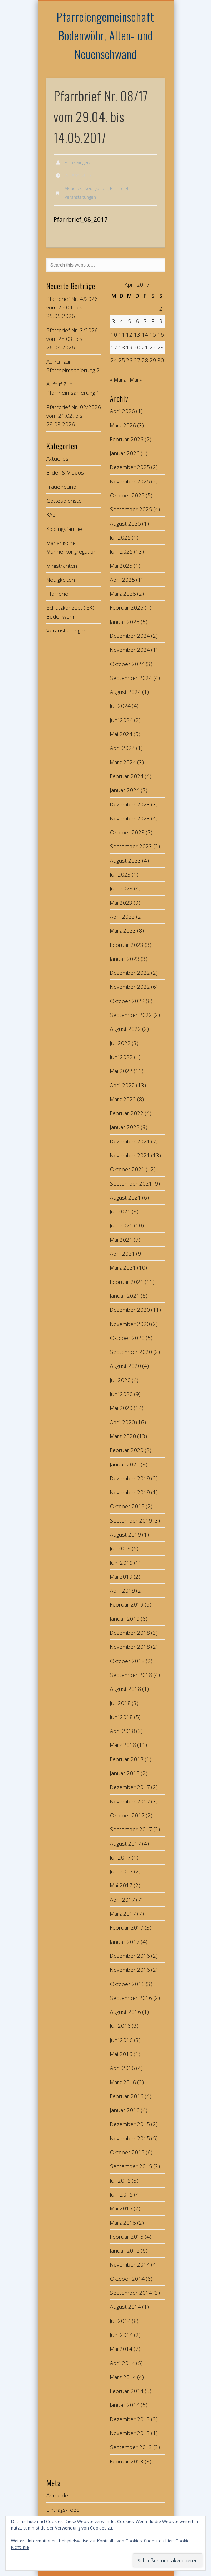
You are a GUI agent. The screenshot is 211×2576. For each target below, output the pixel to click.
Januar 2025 (125, 621)
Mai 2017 (121, 1885)
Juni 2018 (121, 1717)
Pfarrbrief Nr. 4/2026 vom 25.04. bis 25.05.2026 (72, 307)
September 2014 (131, 2292)
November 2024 (130, 649)
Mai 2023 (121, 902)
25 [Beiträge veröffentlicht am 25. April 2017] (122, 360)
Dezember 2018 (130, 1632)
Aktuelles (73, 188)
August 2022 (125, 1028)
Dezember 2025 (130, 467)
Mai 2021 (121, 1239)
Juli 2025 (120, 537)
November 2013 (130, 2433)
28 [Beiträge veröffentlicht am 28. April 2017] (145, 360)
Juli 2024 (120, 705)
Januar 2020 (125, 1464)
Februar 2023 (127, 944)
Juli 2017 (120, 1857)
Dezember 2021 (130, 1141)
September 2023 (131, 846)
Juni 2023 (121, 888)
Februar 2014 (127, 2390)
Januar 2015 (125, 2250)
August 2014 (125, 2306)
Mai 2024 (121, 734)
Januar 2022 (125, 1127)
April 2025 (122, 579)
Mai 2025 (121, 565)
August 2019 (125, 1534)
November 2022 (130, 986)
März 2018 (123, 1744)
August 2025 (125, 523)
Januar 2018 (125, 1773)
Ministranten (61, 565)
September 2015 (131, 2166)
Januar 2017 (125, 1941)
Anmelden (58, 2495)
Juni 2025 (121, 551)
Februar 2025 (127, 607)
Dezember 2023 (130, 804)
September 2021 (131, 1183)
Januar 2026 (125, 453)
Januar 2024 (125, 790)
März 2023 (123, 930)
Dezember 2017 (130, 1787)
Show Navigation (147, 64)
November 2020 (130, 1323)
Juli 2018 (120, 1703)
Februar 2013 (127, 2461)
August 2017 (125, 1843)
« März (118, 379)
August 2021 (125, 1197)
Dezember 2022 (130, 972)
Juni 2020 (121, 1394)
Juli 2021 (120, 1211)
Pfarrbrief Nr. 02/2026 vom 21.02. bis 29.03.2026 (73, 415)
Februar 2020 (127, 1450)
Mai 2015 (121, 2208)
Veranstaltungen (80, 197)
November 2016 (130, 1969)
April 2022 (122, 1085)
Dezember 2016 (130, 1955)
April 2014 (122, 2363)
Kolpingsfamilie (64, 528)
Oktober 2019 (127, 1506)
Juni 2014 (121, 2334)
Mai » (136, 379)
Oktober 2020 (127, 1337)
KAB (51, 514)
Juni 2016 (121, 2040)
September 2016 (131, 1997)
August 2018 (125, 1688)
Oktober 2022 (127, 1000)
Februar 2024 (127, 776)
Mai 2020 (121, 1407)
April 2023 (122, 916)
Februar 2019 (127, 1604)
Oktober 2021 (127, 1169)
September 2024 (131, 677)
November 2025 (130, 481)
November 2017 (130, 1801)
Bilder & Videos (65, 472)
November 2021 (130, 1155)
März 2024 (123, 762)
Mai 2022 (121, 1070)
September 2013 (131, 2447)
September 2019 (131, 1520)
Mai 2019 (121, 1576)
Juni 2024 (121, 720)
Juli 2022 (120, 1043)
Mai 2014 (121, 2348)
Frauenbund (61, 486)
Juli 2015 (120, 2180)
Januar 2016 (125, 2110)
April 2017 (122, 1899)
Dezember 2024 (130, 635)
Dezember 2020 (130, 1309)
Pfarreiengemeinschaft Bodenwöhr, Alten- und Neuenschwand (105, 35)
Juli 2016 (120, 2025)
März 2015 (123, 2222)
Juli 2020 (120, 1380)
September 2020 (131, 1351)
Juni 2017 (121, 1871)
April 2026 (122, 411)
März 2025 (123, 593)
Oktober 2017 (127, 1815)
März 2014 (123, 2377)
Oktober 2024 (127, 663)
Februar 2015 (127, 2236)
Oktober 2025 (127, 495)
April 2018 (122, 1730)
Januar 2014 (125, 2404)
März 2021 (123, 1267)
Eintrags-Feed (63, 2509)
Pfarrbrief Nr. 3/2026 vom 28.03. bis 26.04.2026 (72, 339)
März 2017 (123, 1913)
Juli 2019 (120, 1548)
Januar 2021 (125, 1295)
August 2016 (125, 2011)
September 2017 (131, 1829)
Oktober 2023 (127, 832)
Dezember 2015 (130, 2124)
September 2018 (131, 1674)
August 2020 (125, 1365)
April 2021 (122, 1253)
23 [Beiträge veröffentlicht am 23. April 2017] (160, 347)
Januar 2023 (125, 958)
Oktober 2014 (127, 2278)
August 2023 (125, 860)
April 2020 (122, 1422)
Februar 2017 (127, 1927)
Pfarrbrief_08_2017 (81, 219)
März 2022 (123, 1099)
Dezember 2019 (130, 1478)
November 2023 (130, 818)
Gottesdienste (64, 500)
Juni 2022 (121, 1057)
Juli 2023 (120, 874)
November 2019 (130, 1492)
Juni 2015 (121, 2194)
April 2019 (122, 1590)
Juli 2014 (120, 2320)
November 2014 (130, 2264)
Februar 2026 (127, 439)
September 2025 (131, 509)
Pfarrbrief (119, 188)
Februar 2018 (127, 1759)
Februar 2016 (127, 2096)
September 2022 (131, 1014)
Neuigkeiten (96, 188)
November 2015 (130, 2138)
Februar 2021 (127, 1281)
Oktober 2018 (127, 1660)
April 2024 (122, 747)
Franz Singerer (79, 162)
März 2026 (123, 425)
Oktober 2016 (127, 1983)
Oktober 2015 (127, 2152)
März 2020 (123, 1436)
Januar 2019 (125, 1618)
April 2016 (122, 2067)
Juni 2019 (121, 1562)
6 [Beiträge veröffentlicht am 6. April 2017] (137, 321)
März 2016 (123, 2082)
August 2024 (125, 691)
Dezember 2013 (130, 2419)
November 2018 (130, 1646)
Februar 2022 (127, 1113)
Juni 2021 (121, 1225)
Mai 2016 (121, 2054)
